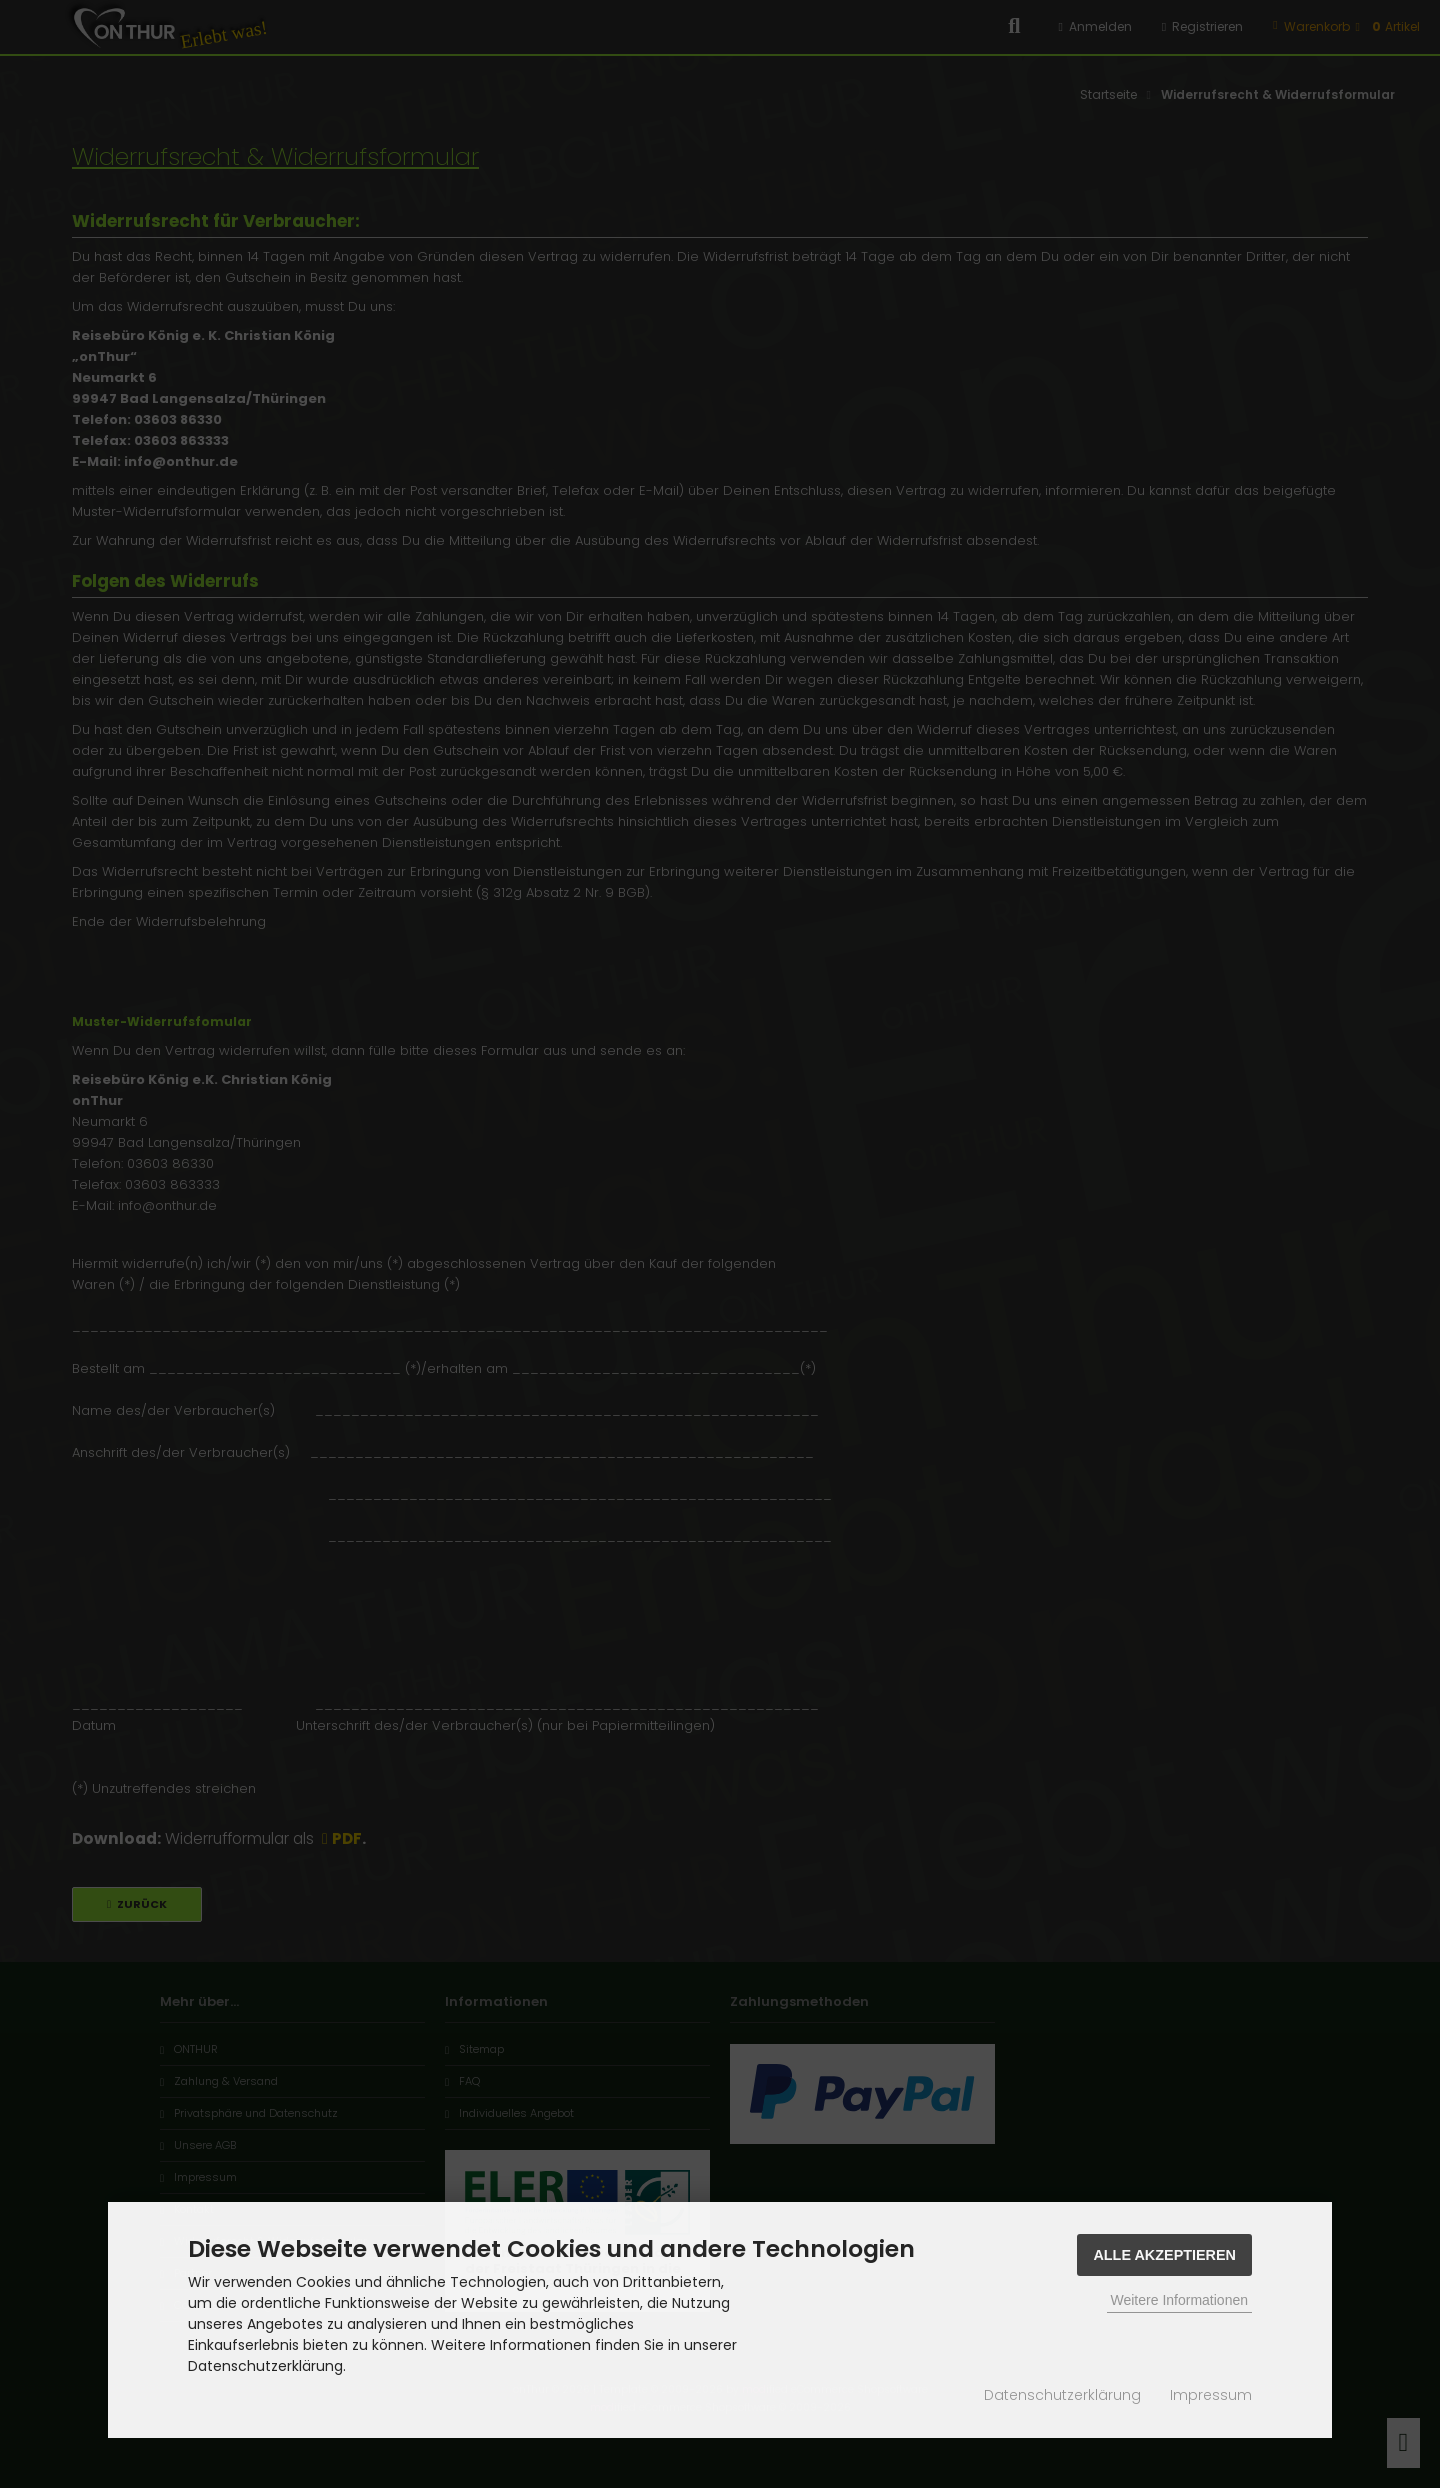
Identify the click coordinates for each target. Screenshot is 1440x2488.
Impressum (1211, 2395)
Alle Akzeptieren (1164, 2255)
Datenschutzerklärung (1062, 2395)
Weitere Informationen (1179, 2300)
